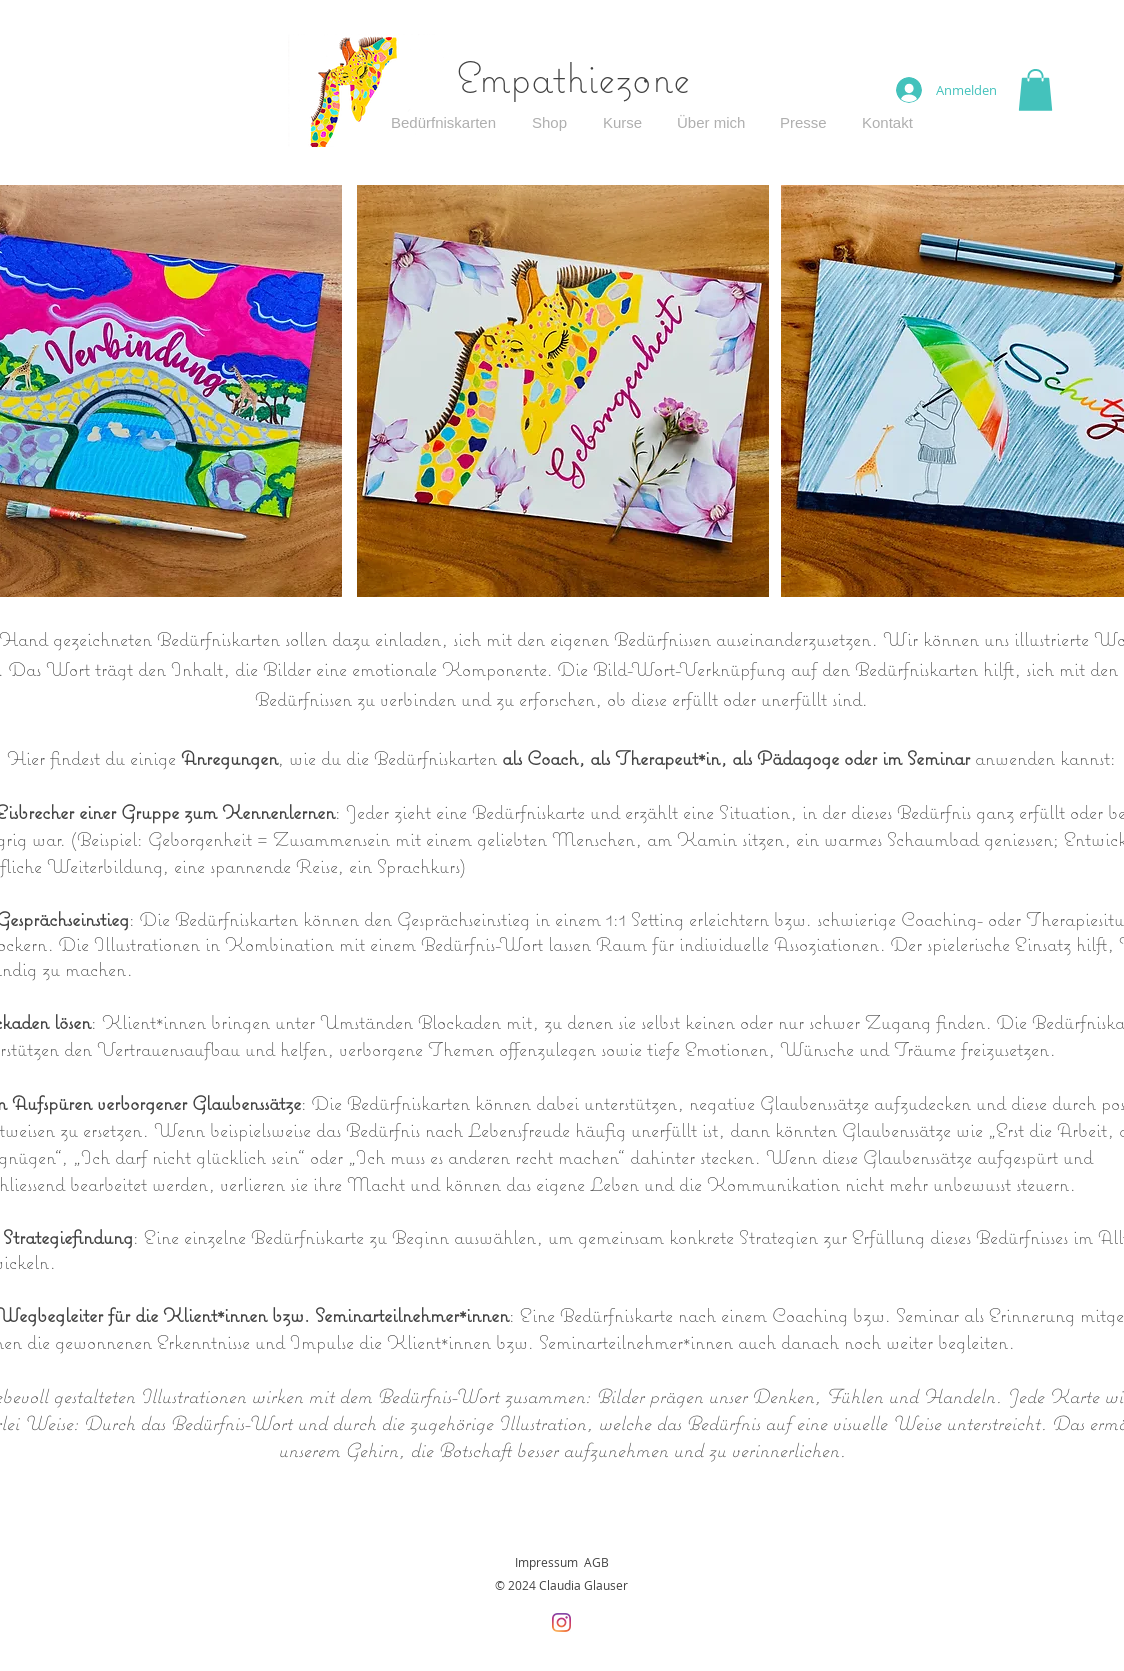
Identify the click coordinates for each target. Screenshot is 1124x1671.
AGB (596, 1562)
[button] (1035, 90)
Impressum (546, 1562)
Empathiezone (573, 77)
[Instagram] (561, 1622)
